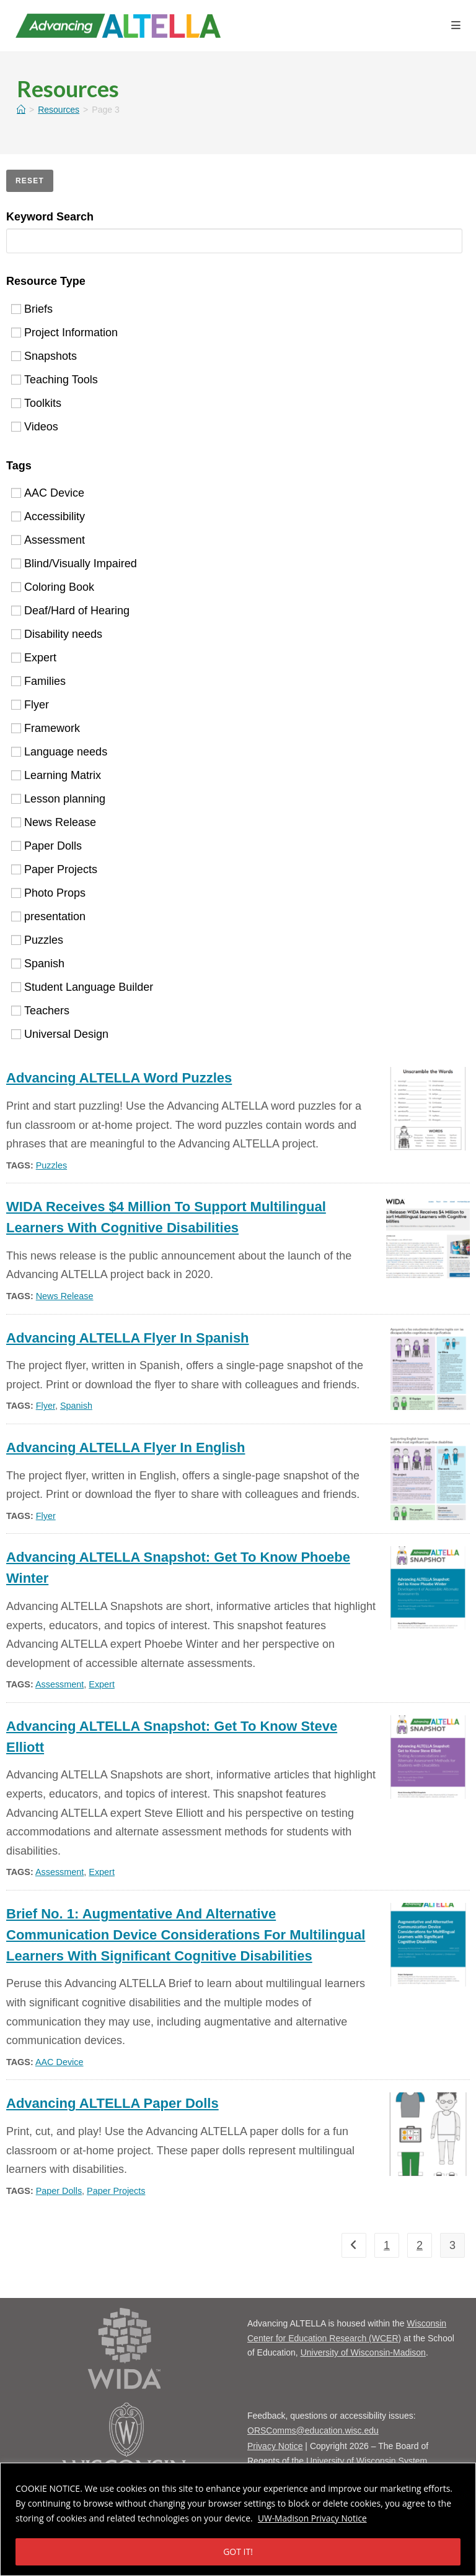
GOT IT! (238, 2551)
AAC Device (47, 493)
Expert (33, 657)
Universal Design (59, 1034)
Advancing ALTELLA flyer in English (125, 1447)
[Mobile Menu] (456, 26)
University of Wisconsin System (366, 2461)
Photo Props (48, 893)
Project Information (64, 332)
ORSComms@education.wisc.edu (313, 2430)
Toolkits (36, 402)
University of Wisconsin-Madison (363, 2352)
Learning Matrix (56, 775)
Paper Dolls (46, 846)
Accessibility (48, 516)
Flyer (30, 704)
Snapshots (44, 355)
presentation (48, 916)
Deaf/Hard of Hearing (70, 610)
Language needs (59, 752)
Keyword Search (50, 217)
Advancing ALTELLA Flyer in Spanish (127, 1338)
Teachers (40, 1010)
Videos (34, 426)
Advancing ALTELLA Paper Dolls (112, 2103)
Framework (45, 728)
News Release (53, 822)
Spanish (37, 963)
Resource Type (46, 281)
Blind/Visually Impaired (74, 563)
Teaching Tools (54, 379)
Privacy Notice (274, 2446)
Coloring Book (52, 587)
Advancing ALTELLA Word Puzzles (119, 1078)
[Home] (21, 110)
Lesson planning (58, 799)
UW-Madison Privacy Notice (313, 2518)
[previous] (354, 2245)
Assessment (48, 540)
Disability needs (56, 634)
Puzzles (37, 940)
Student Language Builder (82, 987)
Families (38, 681)
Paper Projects (54, 869)
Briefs (32, 308)
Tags (19, 465)
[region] (238, 2519)
